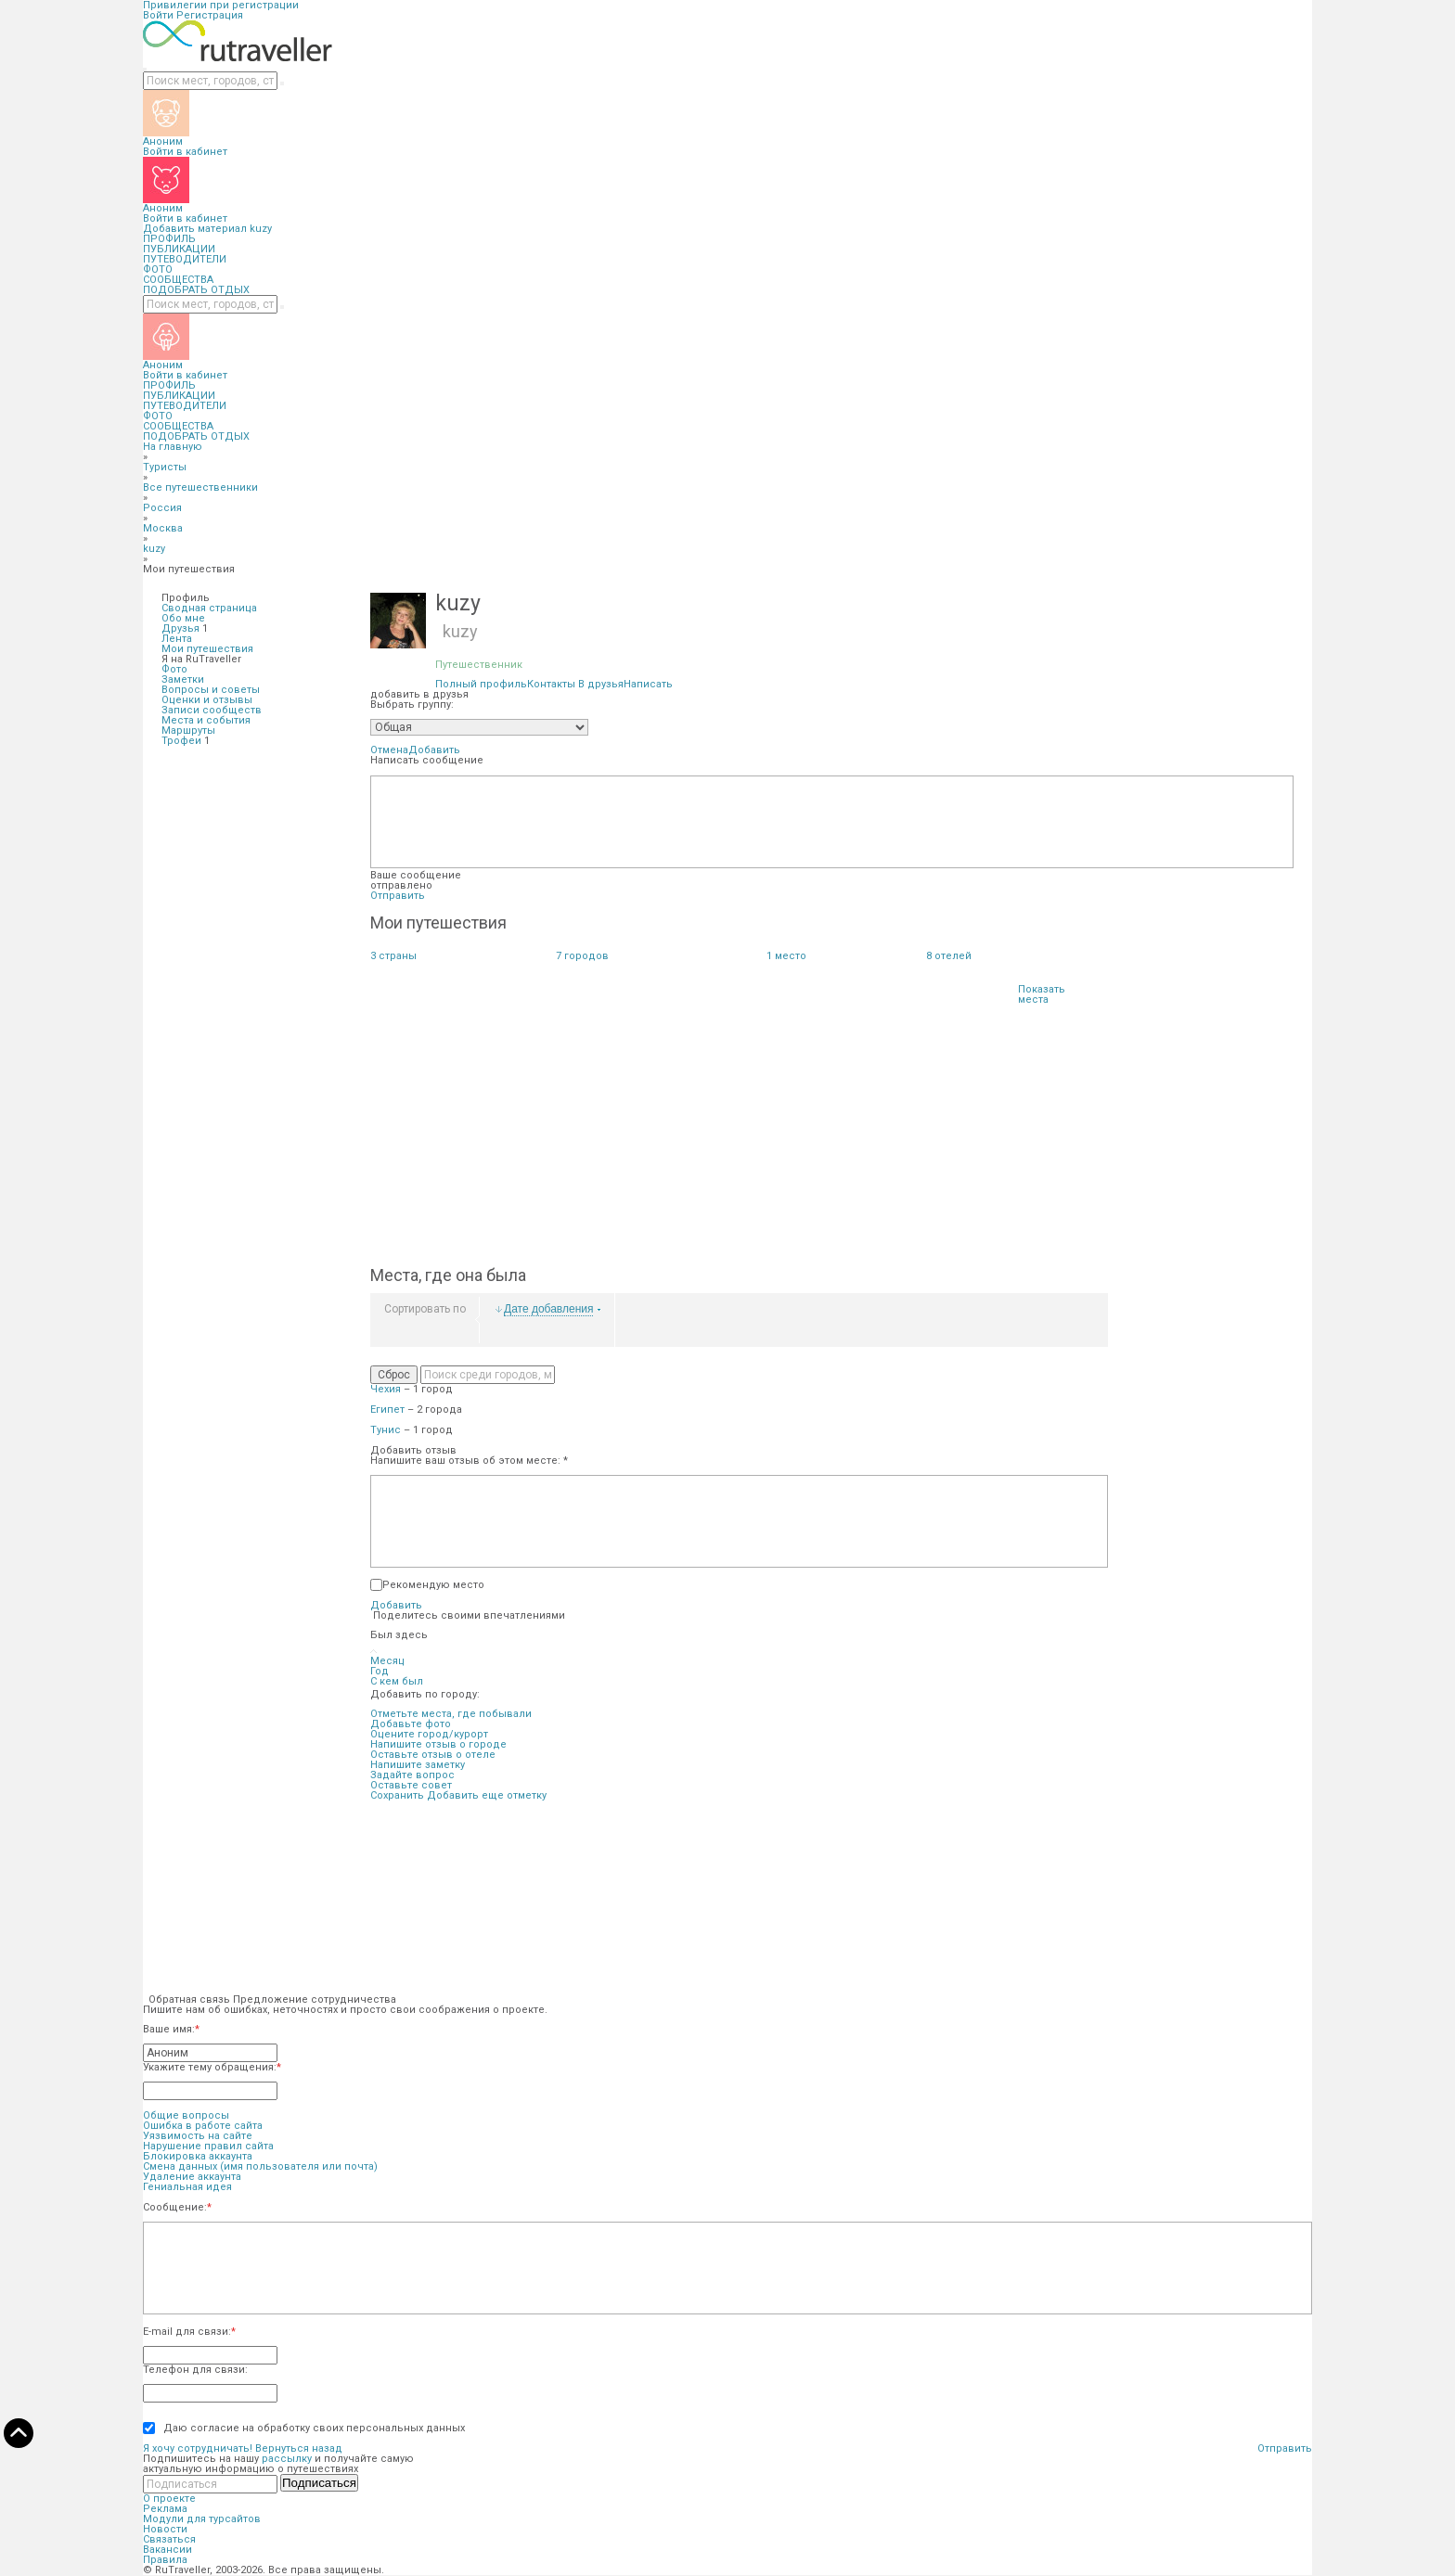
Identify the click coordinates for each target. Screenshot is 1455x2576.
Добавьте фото (410, 1724)
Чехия (385, 1389)
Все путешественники (200, 487)
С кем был (396, 1681)
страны (393, 956)
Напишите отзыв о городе (438, 1744)
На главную (172, 447)
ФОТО (158, 269)
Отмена (389, 750)
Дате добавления (548, 1309)
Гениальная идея (187, 2187)
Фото (174, 669)
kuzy (261, 229)
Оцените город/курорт (429, 1734)
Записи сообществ (211, 710)
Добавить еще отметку (487, 1795)
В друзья (601, 684)
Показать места (1041, 994)
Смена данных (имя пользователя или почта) (260, 2166)
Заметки (182, 679)
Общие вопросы (186, 2115)
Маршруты (188, 730)
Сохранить (397, 1795)
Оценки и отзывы (206, 700)
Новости (165, 2529)
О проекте (169, 2499)
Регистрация (209, 15)
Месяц (387, 1661)
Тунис (385, 1430)
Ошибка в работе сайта (203, 2126)
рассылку (287, 2459)
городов (582, 956)
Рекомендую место (433, 1585)
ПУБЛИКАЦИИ (179, 249)
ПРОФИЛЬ (169, 239)
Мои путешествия (207, 649)
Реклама (165, 2509)
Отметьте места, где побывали (451, 1714)
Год (379, 1671)
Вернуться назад (298, 2448)
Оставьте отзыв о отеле (433, 1755)
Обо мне (183, 618)
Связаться (169, 2539)
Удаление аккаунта (192, 2177)
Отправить (397, 896)
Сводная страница (209, 608)
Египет (387, 1409)
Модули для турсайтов (202, 2519)
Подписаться (319, 2483)
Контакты (551, 684)
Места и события (206, 720)
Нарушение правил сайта (208, 2146)
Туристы (165, 467)
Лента (176, 639)
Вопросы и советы (210, 690)
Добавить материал (195, 229)
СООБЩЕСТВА (178, 280)
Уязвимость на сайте (197, 2136)
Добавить (434, 750)
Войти (158, 15)
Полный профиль (481, 684)
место (786, 956)
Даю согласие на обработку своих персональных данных (310, 2428)
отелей (949, 956)
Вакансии (167, 2550)
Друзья (180, 628)
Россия (162, 508)
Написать (648, 684)
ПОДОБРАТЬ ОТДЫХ (196, 290)
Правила (165, 2560)
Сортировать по (425, 1308)
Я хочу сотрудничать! (197, 2448)
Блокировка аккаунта (197, 2156)
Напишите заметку (417, 1765)
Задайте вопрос (412, 1775)
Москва (163, 528)
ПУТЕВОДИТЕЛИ (184, 259)
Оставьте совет (411, 1785)
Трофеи (181, 741)
